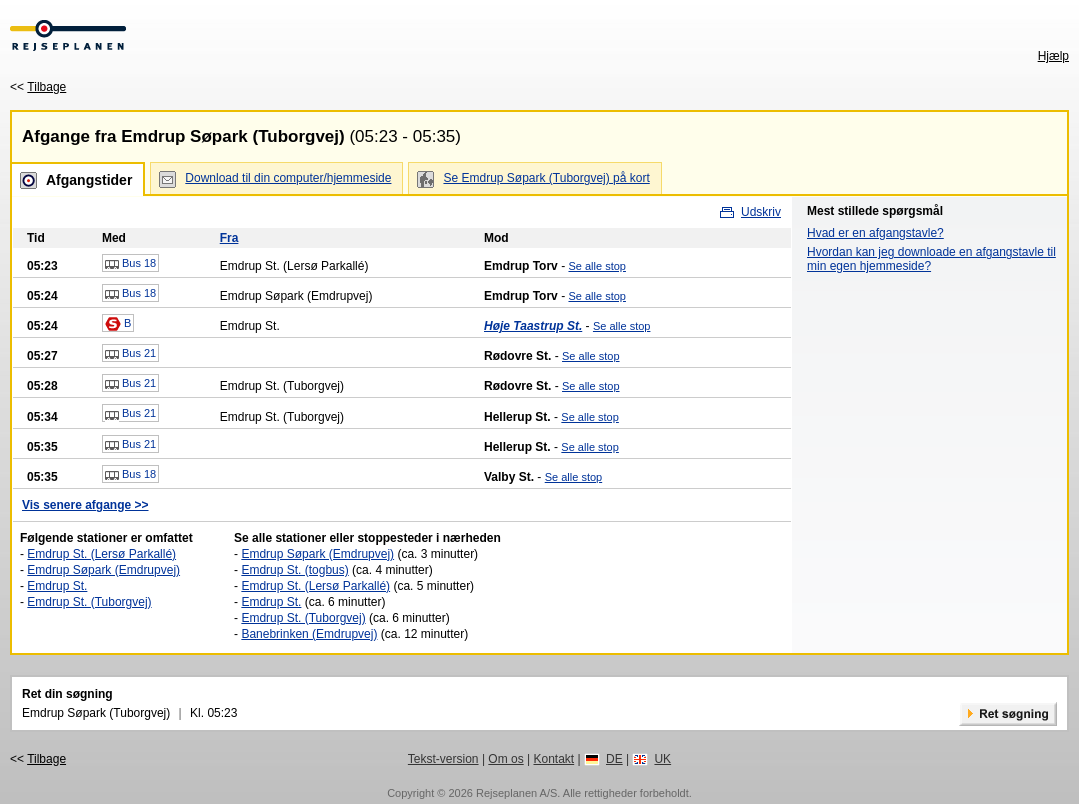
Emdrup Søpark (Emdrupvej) (103, 570)
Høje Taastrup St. (533, 326)
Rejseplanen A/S (516, 793)
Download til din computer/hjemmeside (288, 178)
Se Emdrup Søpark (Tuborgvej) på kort (546, 178)
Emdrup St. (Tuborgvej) (89, 602)
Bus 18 (130, 264)
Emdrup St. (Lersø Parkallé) (101, 554)
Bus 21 (130, 354)
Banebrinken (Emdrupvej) (309, 634)
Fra (229, 238)
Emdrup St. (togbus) (294, 570)
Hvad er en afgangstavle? (875, 233)
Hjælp (1053, 56)
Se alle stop (596, 266)
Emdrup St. (57, 586)
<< (38, 87)
